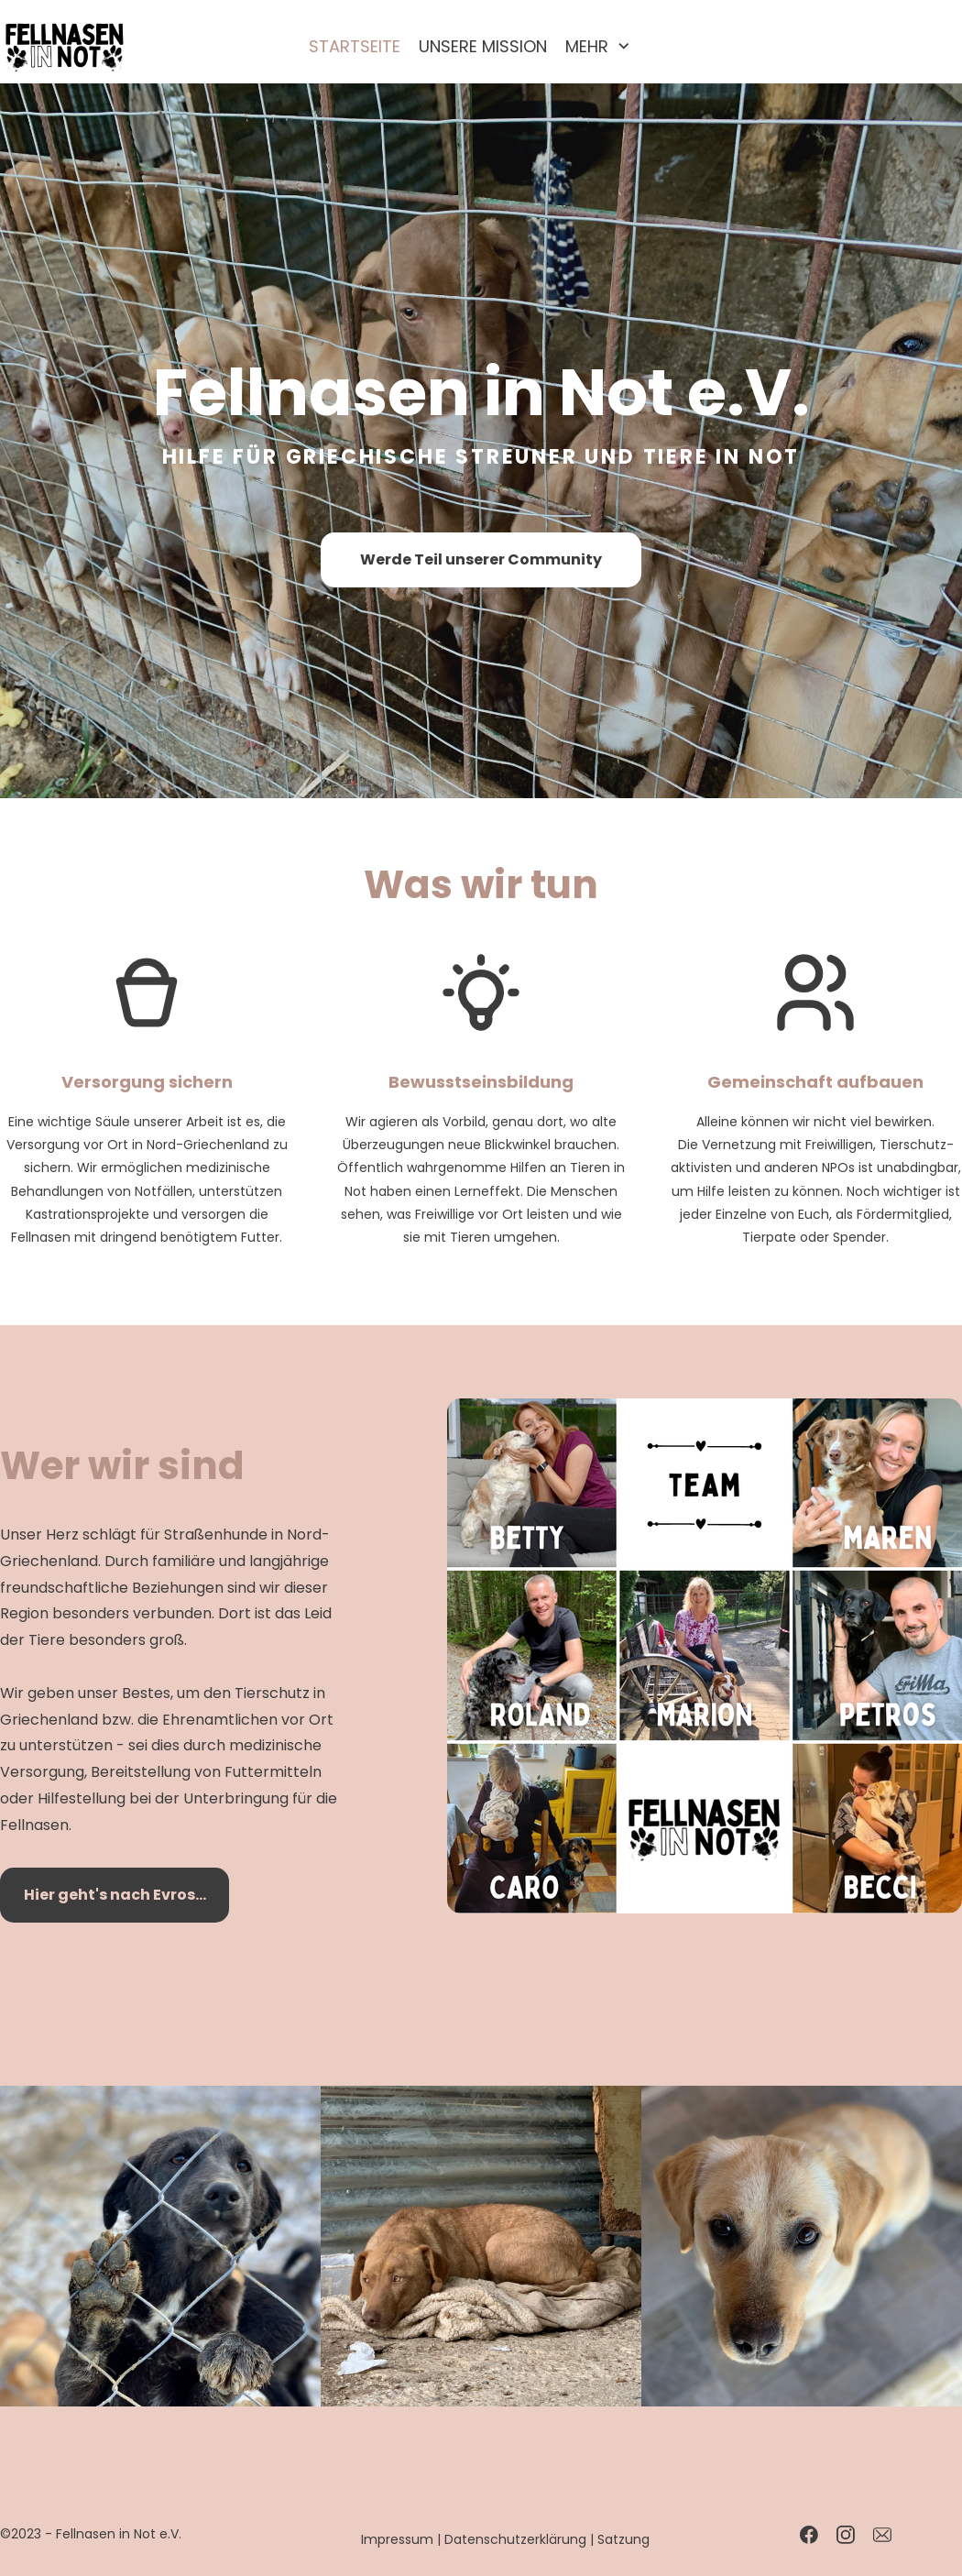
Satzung (623, 2539)
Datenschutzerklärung (515, 2539)
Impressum (397, 2539)
